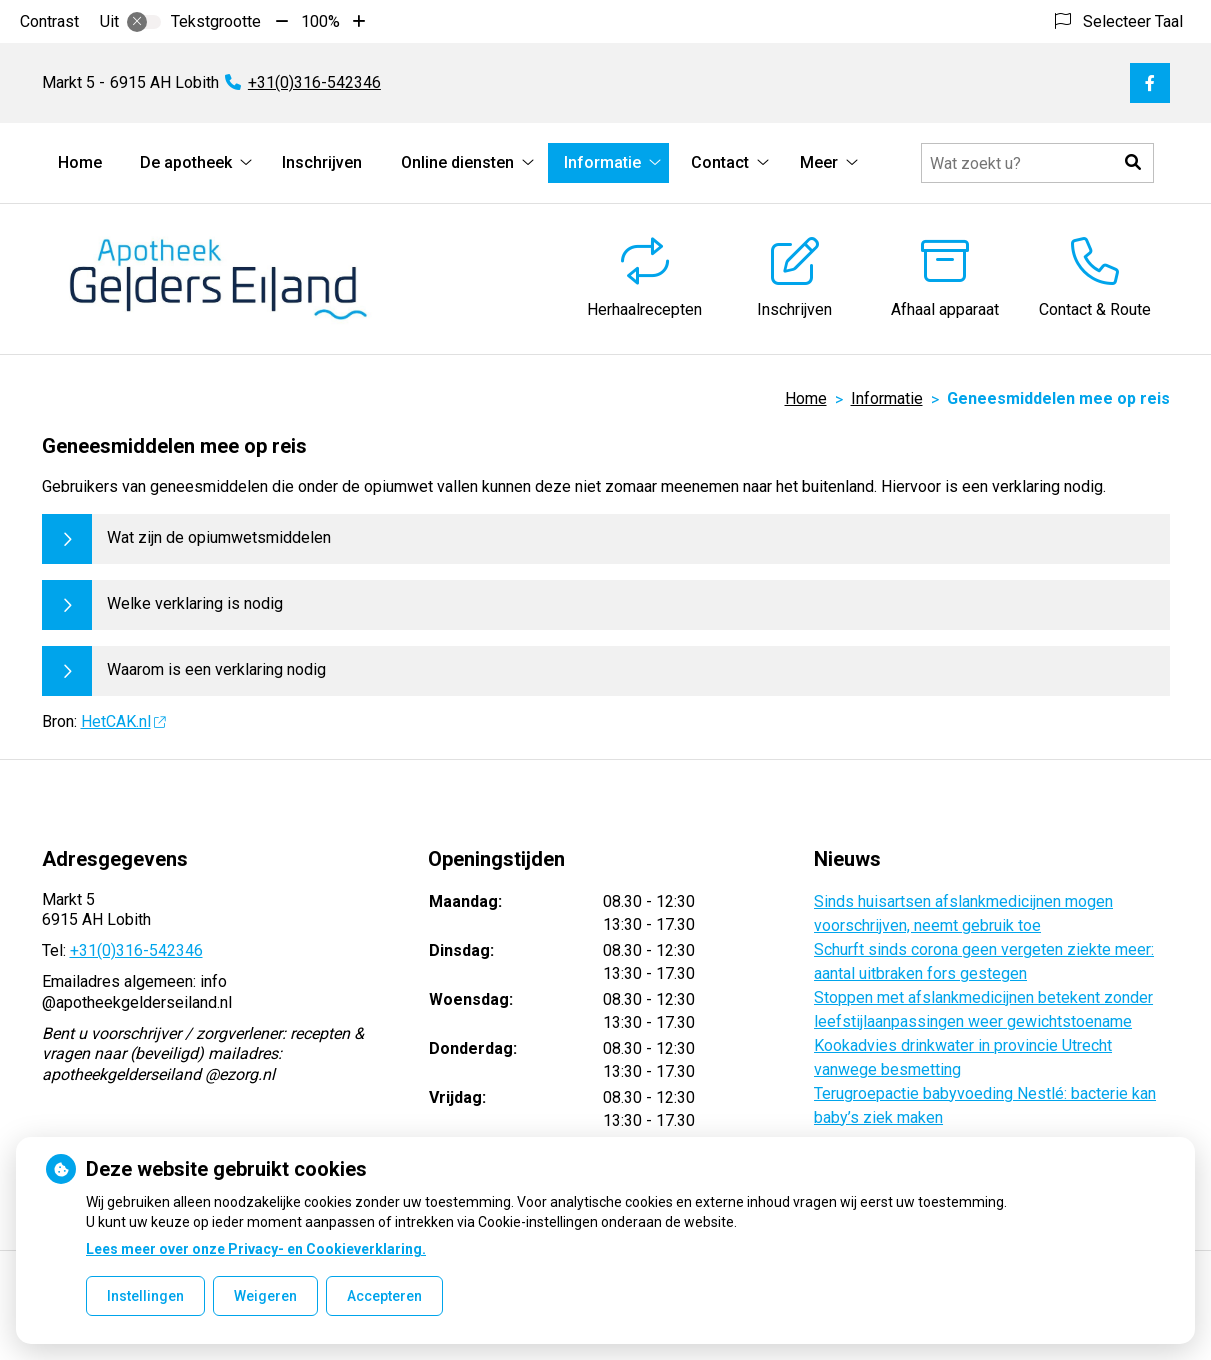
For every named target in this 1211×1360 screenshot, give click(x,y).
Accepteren (384, 1296)
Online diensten (457, 162)
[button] (1134, 163)
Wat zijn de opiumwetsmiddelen (219, 537)
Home (80, 162)
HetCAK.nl (123, 721)
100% (320, 21)
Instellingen (145, 1296)
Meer (819, 162)
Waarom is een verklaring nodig (216, 669)
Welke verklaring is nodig (195, 603)
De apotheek (186, 162)
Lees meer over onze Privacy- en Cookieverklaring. (256, 1249)
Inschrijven (322, 162)
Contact (720, 162)
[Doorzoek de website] (1037, 163)
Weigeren (265, 1296)
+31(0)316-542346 (136, 950)
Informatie (602, 162)
